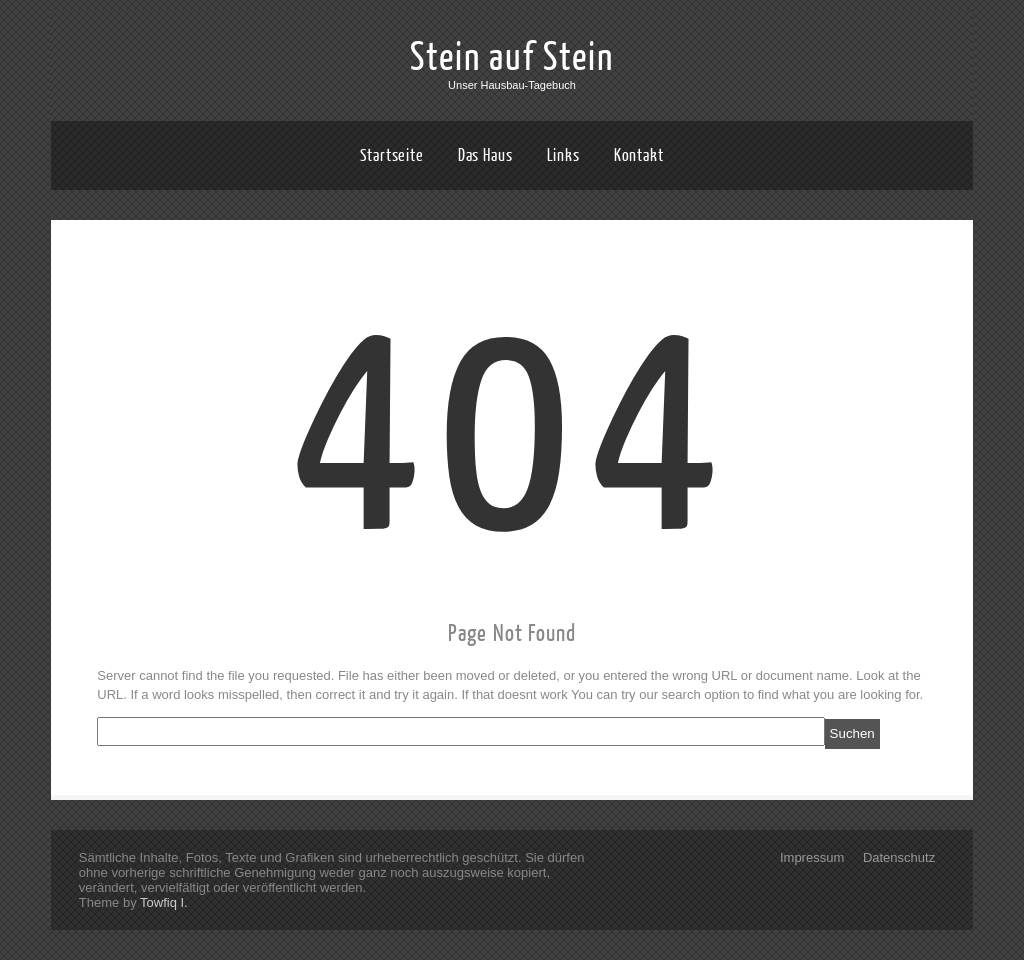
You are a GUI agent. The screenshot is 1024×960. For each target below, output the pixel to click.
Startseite (392, 155)
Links (564, 155)
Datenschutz (899, 857)
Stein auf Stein (512, 58)
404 (511, 433)
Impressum (812, 857)
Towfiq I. (164, 902)
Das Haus (485, 155)
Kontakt (639, 155)
